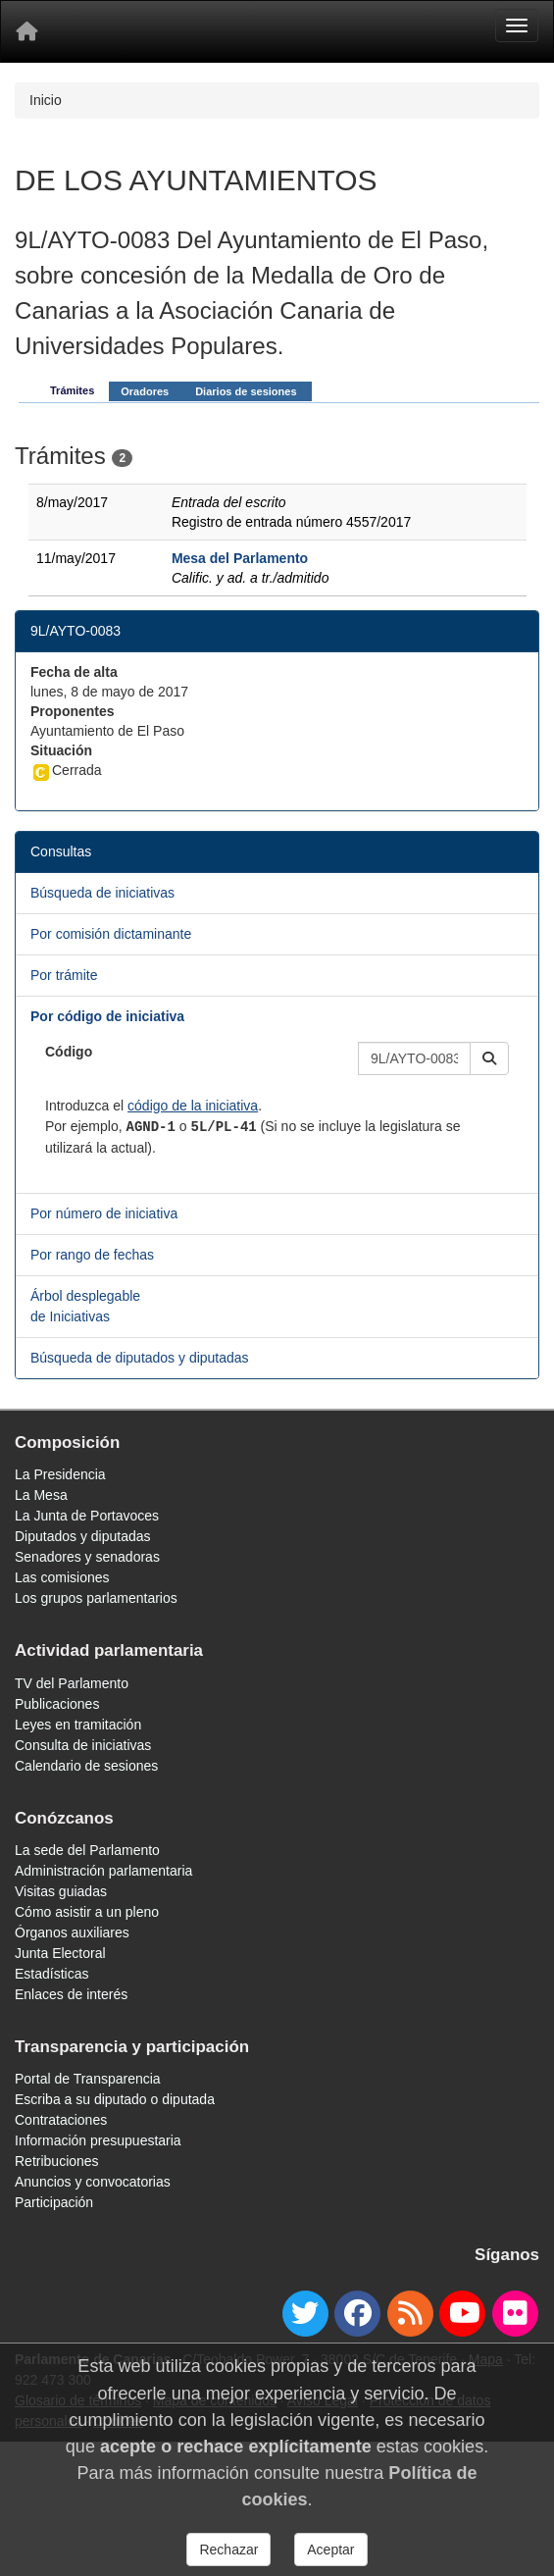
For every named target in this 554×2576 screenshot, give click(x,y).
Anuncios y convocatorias (93, 2182)
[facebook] (357, 2314)
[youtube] (462, 2314)
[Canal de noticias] (410, 2314)
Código (68, 1051)
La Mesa (41, 1495)
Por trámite (63, 975)
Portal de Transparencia (88, 2079)
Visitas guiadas (61, 1891)
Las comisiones (62, 1577)
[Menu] (516, 25)
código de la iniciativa (192, 1105)
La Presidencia (60, 1474)
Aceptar (330, 2549)
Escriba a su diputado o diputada (115, 2099)
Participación (54, 2202)
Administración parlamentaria (103, 1871)
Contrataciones (61, 2120)
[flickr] (515, 2314)
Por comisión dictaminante (110, 934)
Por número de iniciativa (103, 1213)
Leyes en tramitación (78, 1724)
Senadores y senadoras (87, 1557)
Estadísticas (51, 1974)
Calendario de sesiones (86, 1766)
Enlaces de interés (71, 1994)
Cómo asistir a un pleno (87, 1912)
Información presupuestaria (98, 2140)
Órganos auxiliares (72, 1932)
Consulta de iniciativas (83, 1745)
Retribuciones (57, 2161)
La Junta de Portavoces (87, 1515)
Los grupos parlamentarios (96, 1598)
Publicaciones (57, 1704)
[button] (489, 1058)
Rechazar (228, 2549)
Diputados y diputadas (83, 1536)
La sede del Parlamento (87, 1850)
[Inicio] (26, 31)
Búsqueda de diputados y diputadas (139, 1357)
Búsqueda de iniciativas (102, 893)
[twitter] (305, 2314)
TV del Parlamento (71, 1683)
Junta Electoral (60, 1953)
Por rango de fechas (92, 1254)
